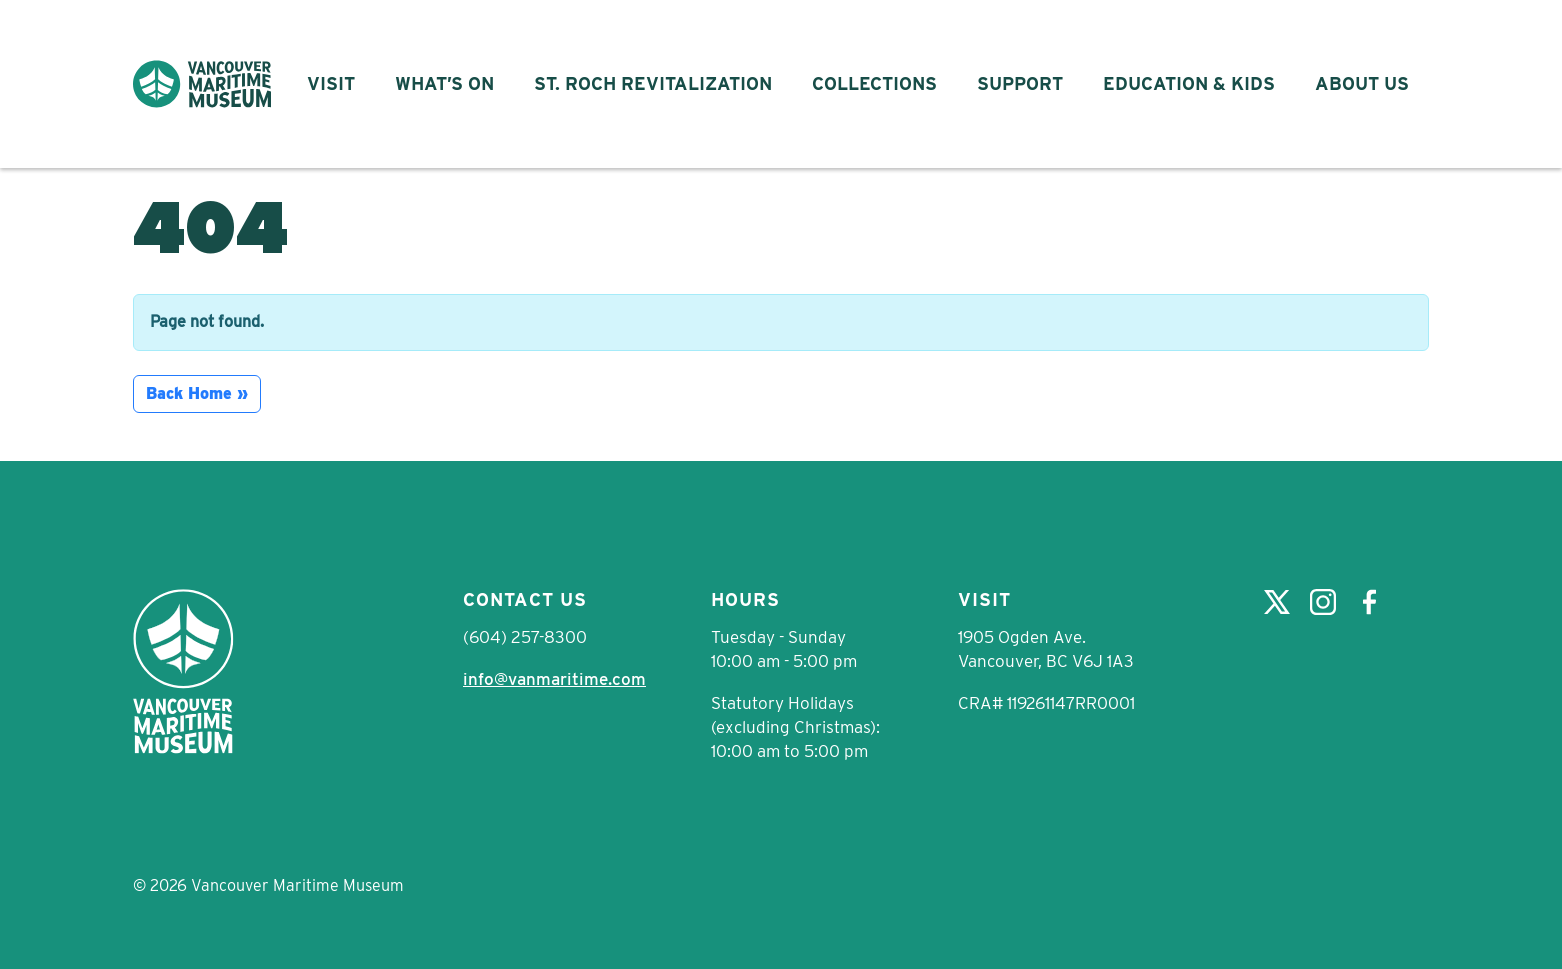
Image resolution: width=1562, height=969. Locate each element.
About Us (1362, 83)
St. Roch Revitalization (653, 83)
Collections (874, 83)
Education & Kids (1189, 83)
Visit (331, 83)
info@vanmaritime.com (554, 679)
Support (1020, 83)
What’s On (444, 83)
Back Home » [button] (197, 393)
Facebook (1369, 602)
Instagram (1323, 602)
